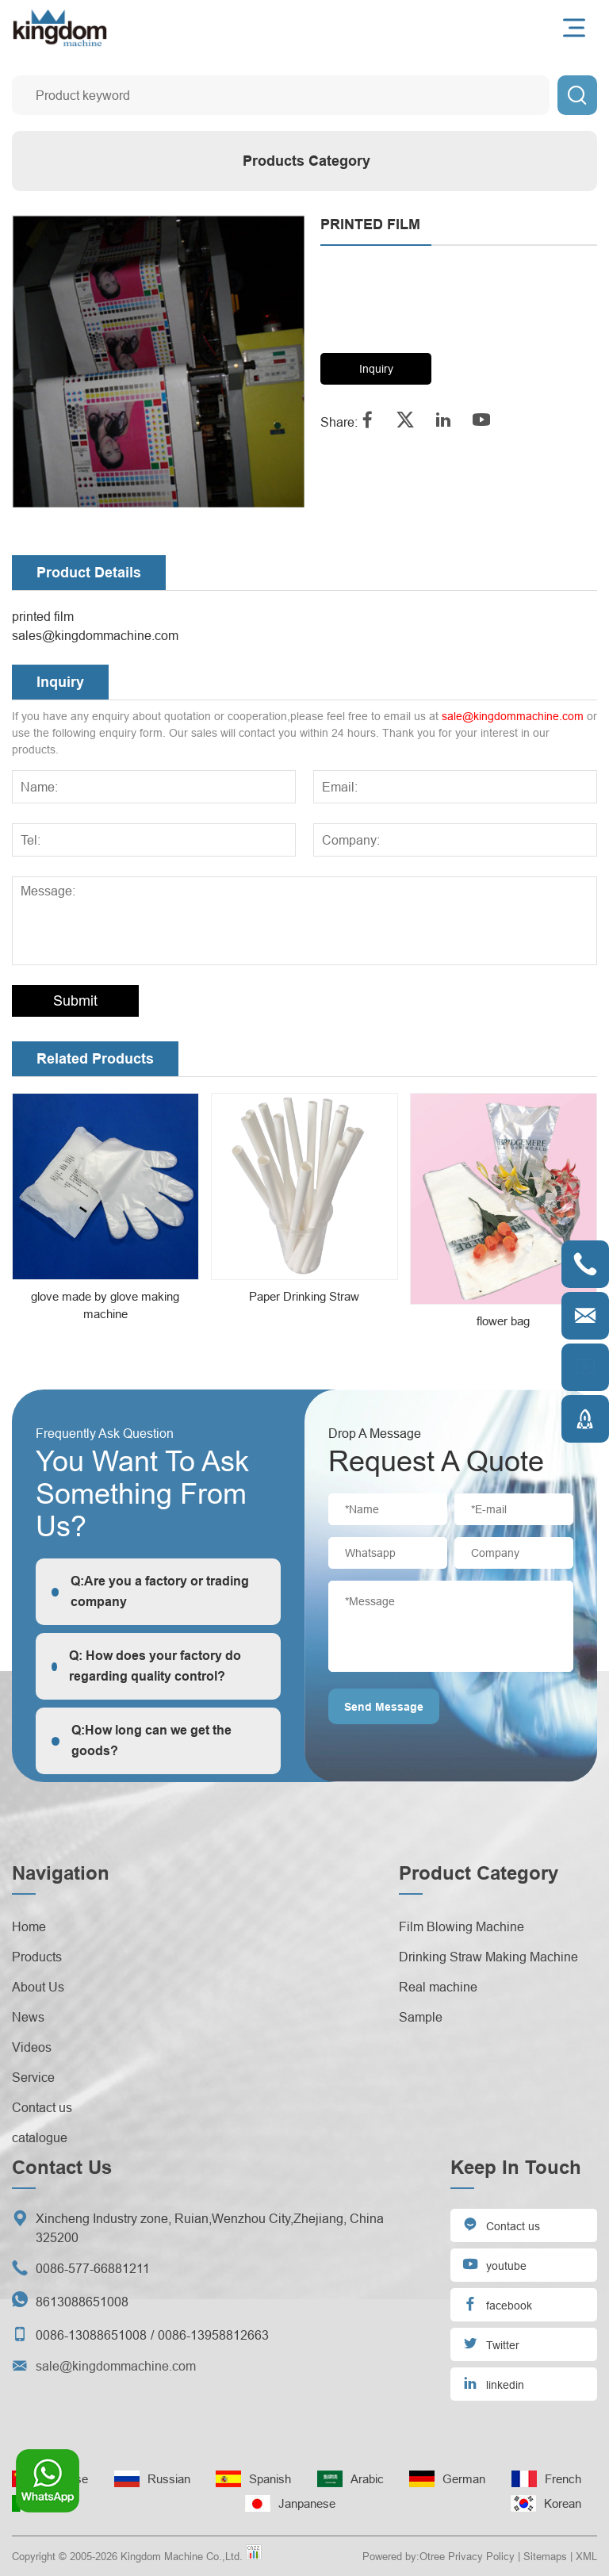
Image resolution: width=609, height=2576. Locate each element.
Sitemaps (545, 2556)
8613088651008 (82, 2301)
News (28, 2017)
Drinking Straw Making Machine (488, 1956)
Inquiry (376, 368)
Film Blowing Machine (461, 1926)
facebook (497, 2303)
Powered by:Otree (403, 2556)
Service (33, 2077)
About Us (38, 1987)
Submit (75, 1000)
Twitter (490, 2343)
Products (37, 1956)
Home (29, 1926)
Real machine (438, 1987)
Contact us (42, 2107)
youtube (494, 2264)
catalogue (39, 2137)
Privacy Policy (481, 2556)
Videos (32, 2047)
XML (586, 2556)
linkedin (493, 2383)
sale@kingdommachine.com (513, 716)
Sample (420, 2017)
